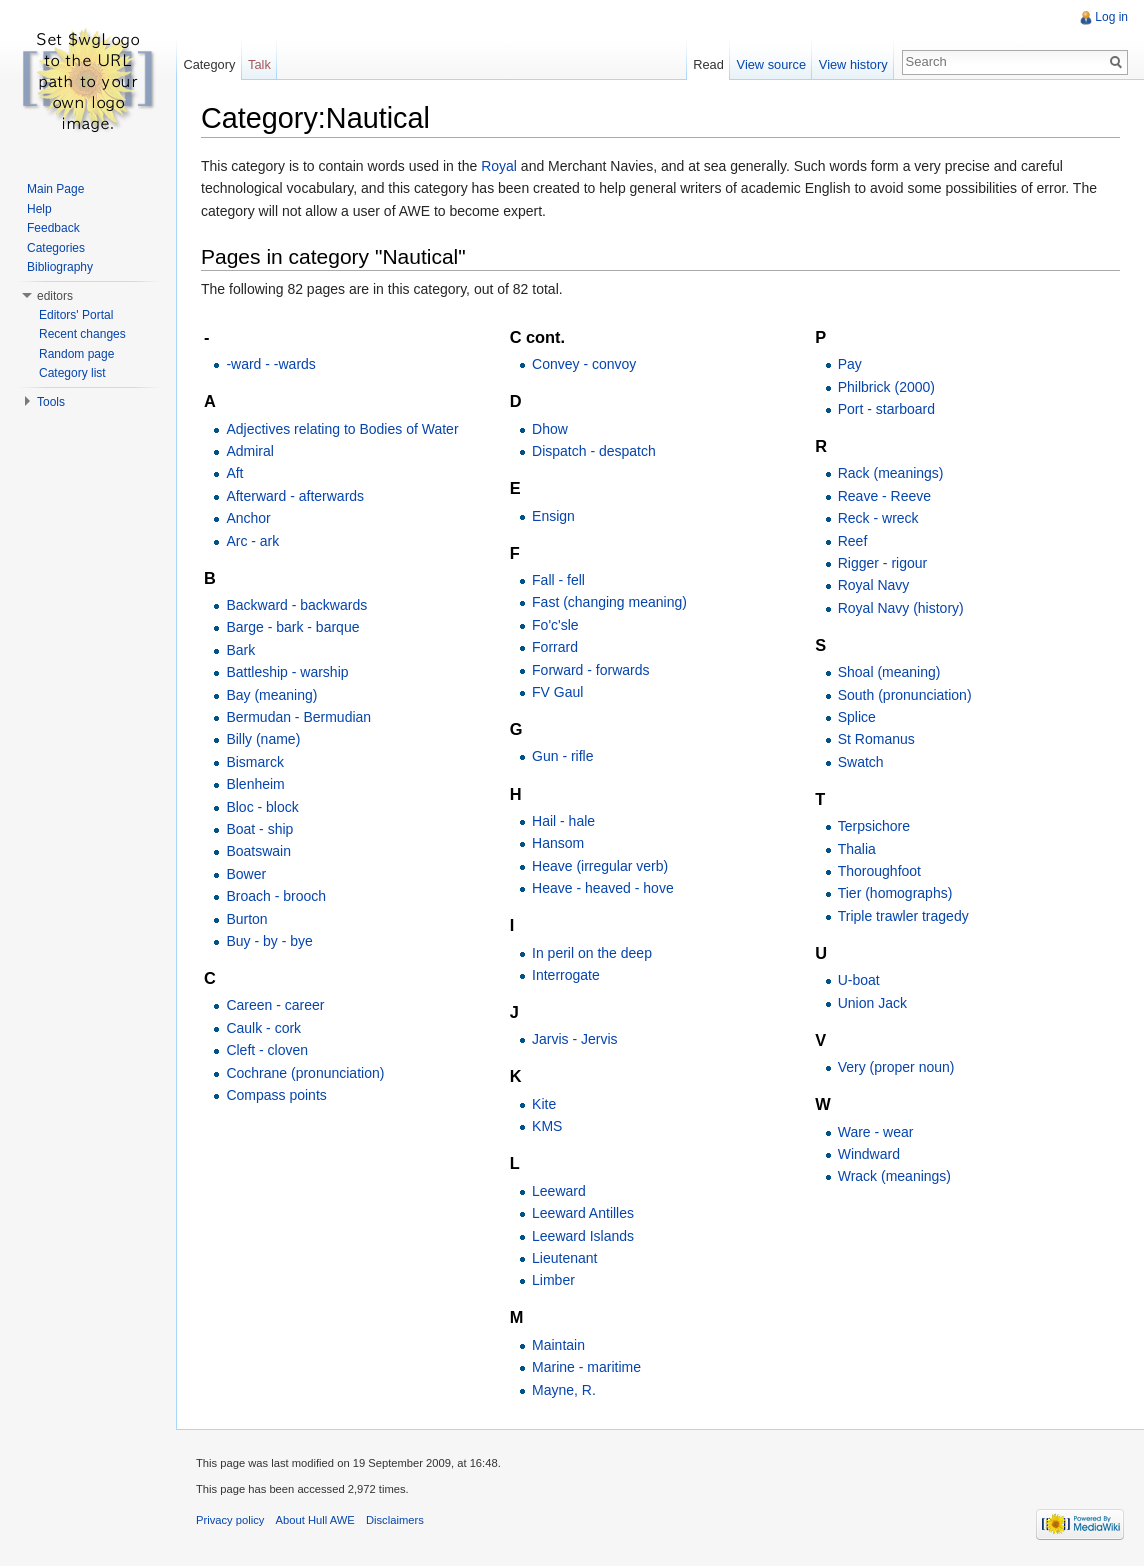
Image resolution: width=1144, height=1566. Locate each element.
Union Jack (872, 1003)
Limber (553, 1280)
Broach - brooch (276, 896)
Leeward (559, 1191)
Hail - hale (563, 821)
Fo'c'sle (555, 625)
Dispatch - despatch (594, 451)
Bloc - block (262, 807)
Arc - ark (252, 541)
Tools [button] (51, 402)
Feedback (53, 228)
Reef (853, 541)
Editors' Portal (76, 315)
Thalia (857, 849)
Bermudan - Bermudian (298, 717)
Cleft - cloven (267, 1050)
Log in (1111, 17)
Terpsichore (874, 826)
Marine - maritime (586, 1367)
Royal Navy (874, 585)
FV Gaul (557, 692)
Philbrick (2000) (886, 387)
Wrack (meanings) (894, 1176)
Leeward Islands (583, 1236)
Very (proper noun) (896, 1067)
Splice (857, 717)
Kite (544, 1104)
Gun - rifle (562, 756)
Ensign (553, 516)
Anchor (248, 518)
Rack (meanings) (891, 473)
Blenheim (255, 784)
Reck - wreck (878, 518)
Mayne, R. (564, 1390)
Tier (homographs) (895, 893)
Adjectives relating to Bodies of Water (342, 429)
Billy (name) (263, 739)
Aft (234, 473)
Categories (56, 248)
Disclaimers (395, 1520)
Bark (240, 650)
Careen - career (275, 1005)
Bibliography (60, 267)
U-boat (859, 980)
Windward (869, 1154)
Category (209, 64)
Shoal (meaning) (889, 672)
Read (708, 64)
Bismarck (255, 762)
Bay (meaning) (271, 695)
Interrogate (566, 975)
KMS (547, 1126)
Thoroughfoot (879, 871)
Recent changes (82, 334)
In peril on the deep (592, 953)
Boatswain (258, 851)
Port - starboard (886, 409)
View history (853, 64)
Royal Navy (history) (901, 608)
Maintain (558, 1345)
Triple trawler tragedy (903, 916)
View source (771, 64)
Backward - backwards (296, 605)
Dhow (550, 429)
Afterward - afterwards (295, 496)
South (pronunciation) (905, 695)
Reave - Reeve (884, 496)
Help (39, 209)
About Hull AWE (315, 1520)
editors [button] (55, 296)
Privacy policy (230, 1520)
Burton (246, 919)
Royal (499, 166)
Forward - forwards (590, 670)
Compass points (276, 1095)
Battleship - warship (287, 672)
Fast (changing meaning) (609, 602)
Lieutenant (564, 1258)
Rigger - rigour (882, 563)
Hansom (558, 843)
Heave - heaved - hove (603, 888)
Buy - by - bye (269, 941)
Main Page (55, 189)
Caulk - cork (263, 1028)
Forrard (555, 647)
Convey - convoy (584, 364)
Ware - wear (876, 1132)
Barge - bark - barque (292, 627)
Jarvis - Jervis (575, 1039)
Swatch (861, 762)
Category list (72, 373)
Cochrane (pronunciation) (305, 1073)
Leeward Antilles (583, 1213)
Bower (246, 874)
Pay (850, 364)
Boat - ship (259, 829)
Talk (259, 64)
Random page (76, 354)
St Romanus (876, 739)
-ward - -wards (270, 364)
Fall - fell (558, 580)
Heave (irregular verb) (600, 866)
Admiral (249, 451)
